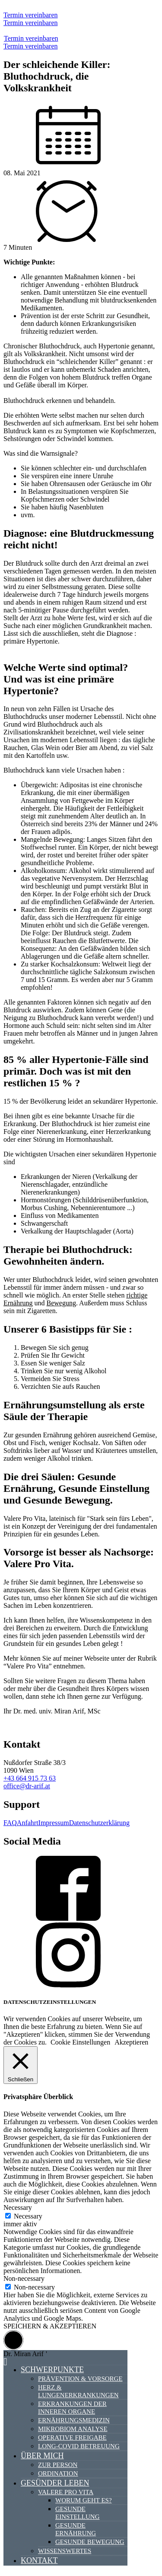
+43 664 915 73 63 (29, 1778)
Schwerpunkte (52, 2369)
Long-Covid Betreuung (79, 2446)
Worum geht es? (83, 2500)
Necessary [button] (17, 2207)
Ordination (58, 2473)
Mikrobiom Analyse (73, 2428)
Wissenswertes (64, 2550)
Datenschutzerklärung (99, 1822)
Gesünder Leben (55, 2483)
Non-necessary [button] (23, 2278)
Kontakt (39, 2560)
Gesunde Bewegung (89, 2541)
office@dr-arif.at (26, 1786)
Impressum (53, 1822)
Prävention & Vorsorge (80, 2378)
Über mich (42, 2455)
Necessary (28, 2216)
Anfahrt (27, 1822)
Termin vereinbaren (30, 15)
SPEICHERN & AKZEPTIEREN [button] (49, 2326)
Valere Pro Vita (65, 2492)
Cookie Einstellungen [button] (80, 2042)
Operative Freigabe (72, 2437)
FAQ (10, 1822)
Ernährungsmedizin (74, 2420)
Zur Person (57, 2464)
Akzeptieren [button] (131, 2042)
